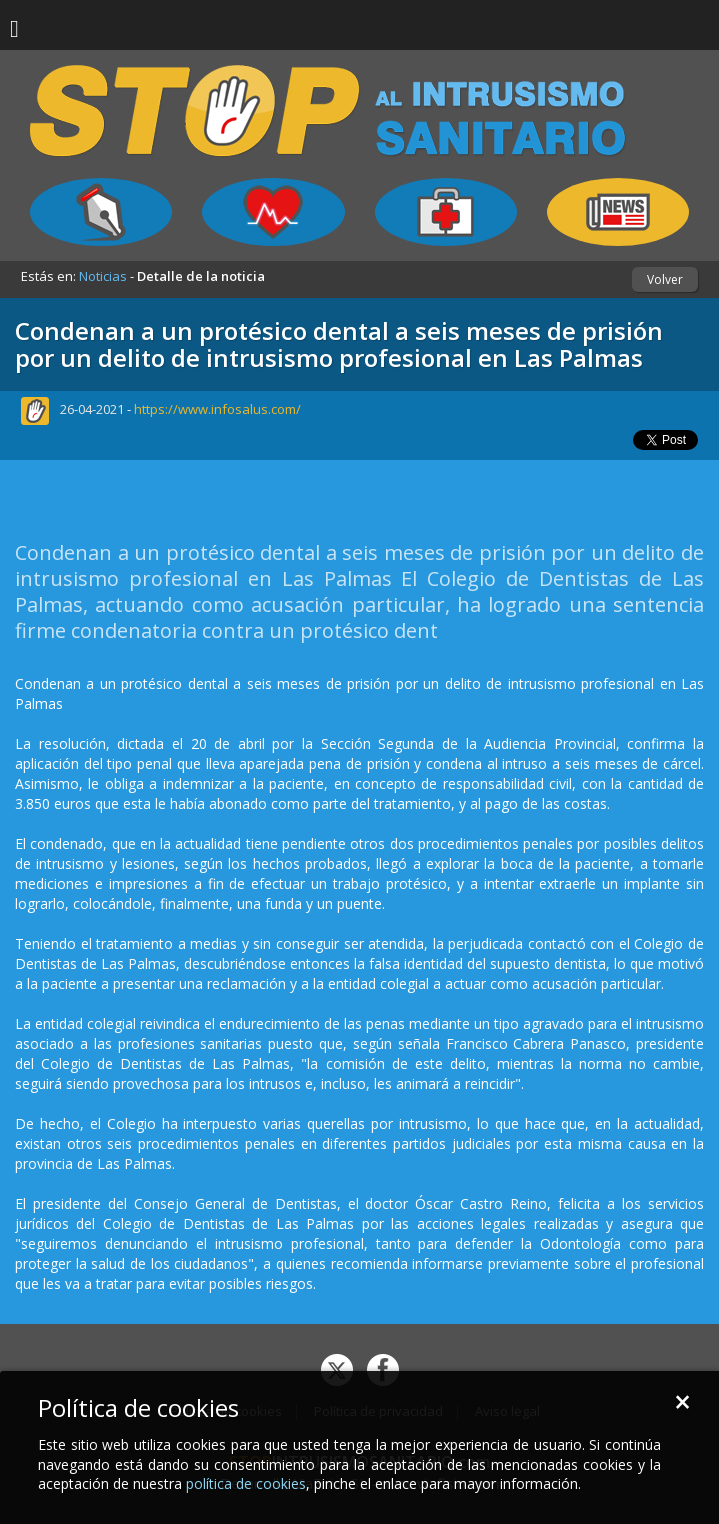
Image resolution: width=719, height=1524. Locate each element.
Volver (665, 279)
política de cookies (246, 1483)
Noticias (103, 276)
